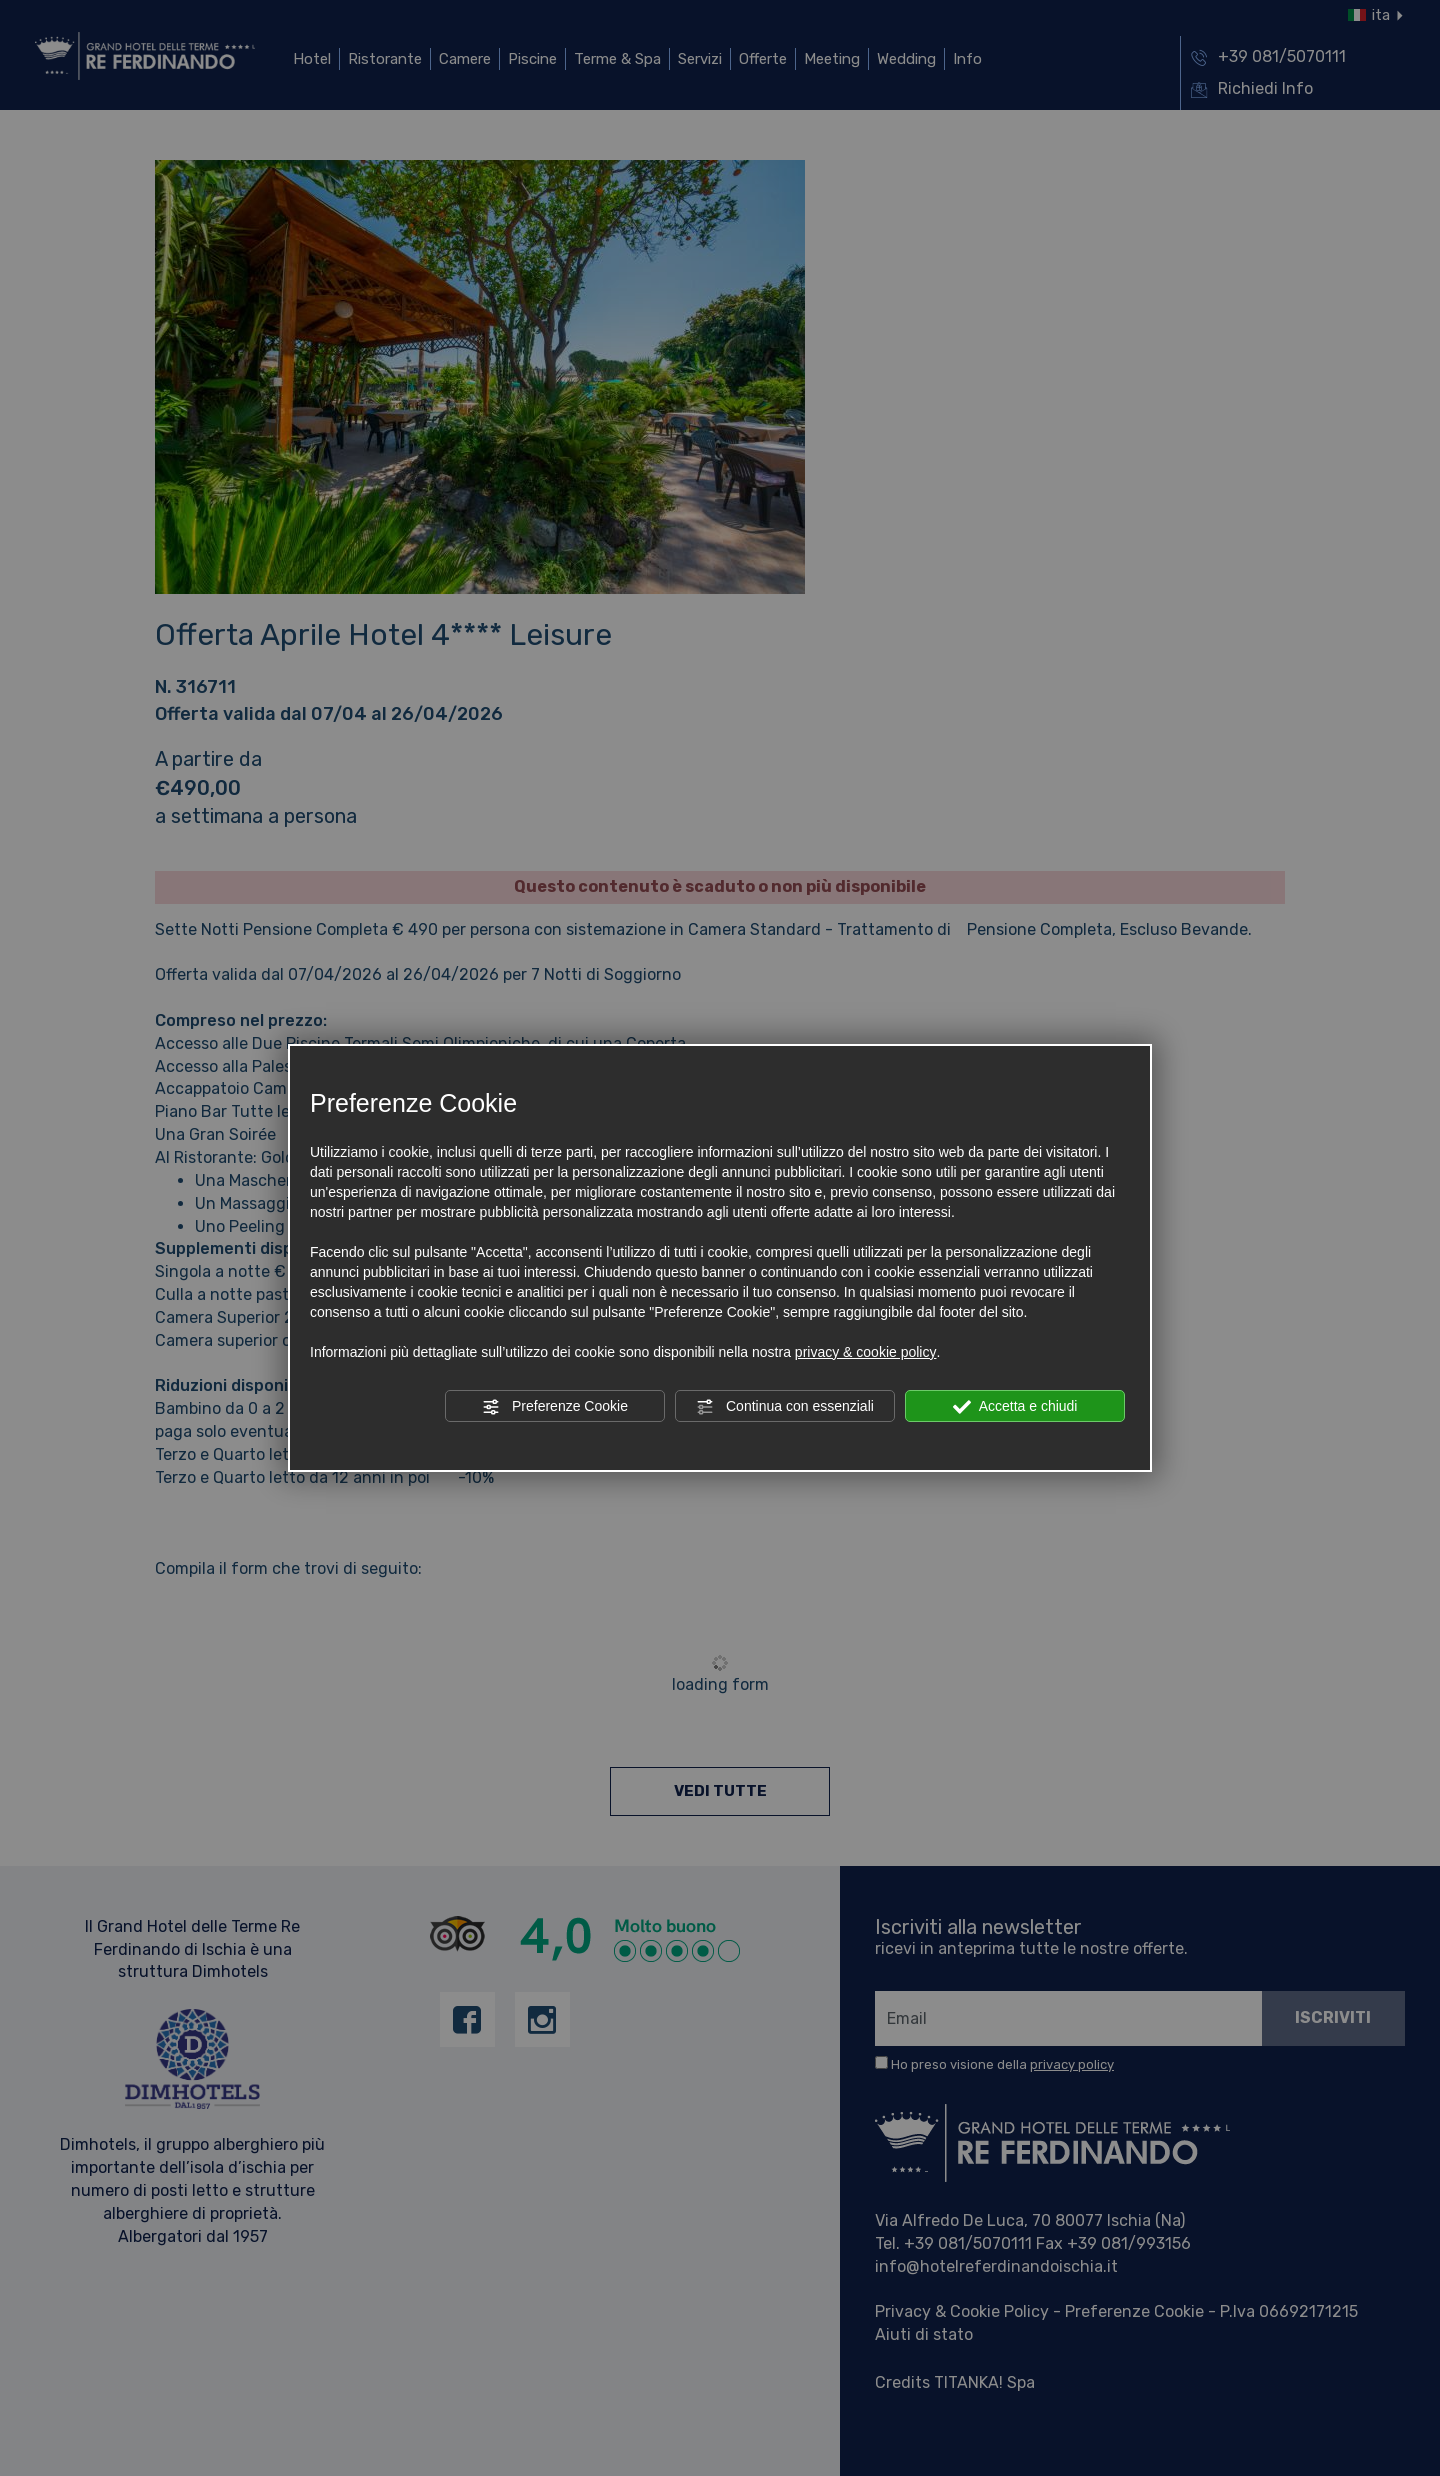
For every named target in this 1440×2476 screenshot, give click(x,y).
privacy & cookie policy (866, 1352)
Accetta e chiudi (1015, 1407)
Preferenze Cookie (555, 1407)
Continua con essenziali (785, 1407)
